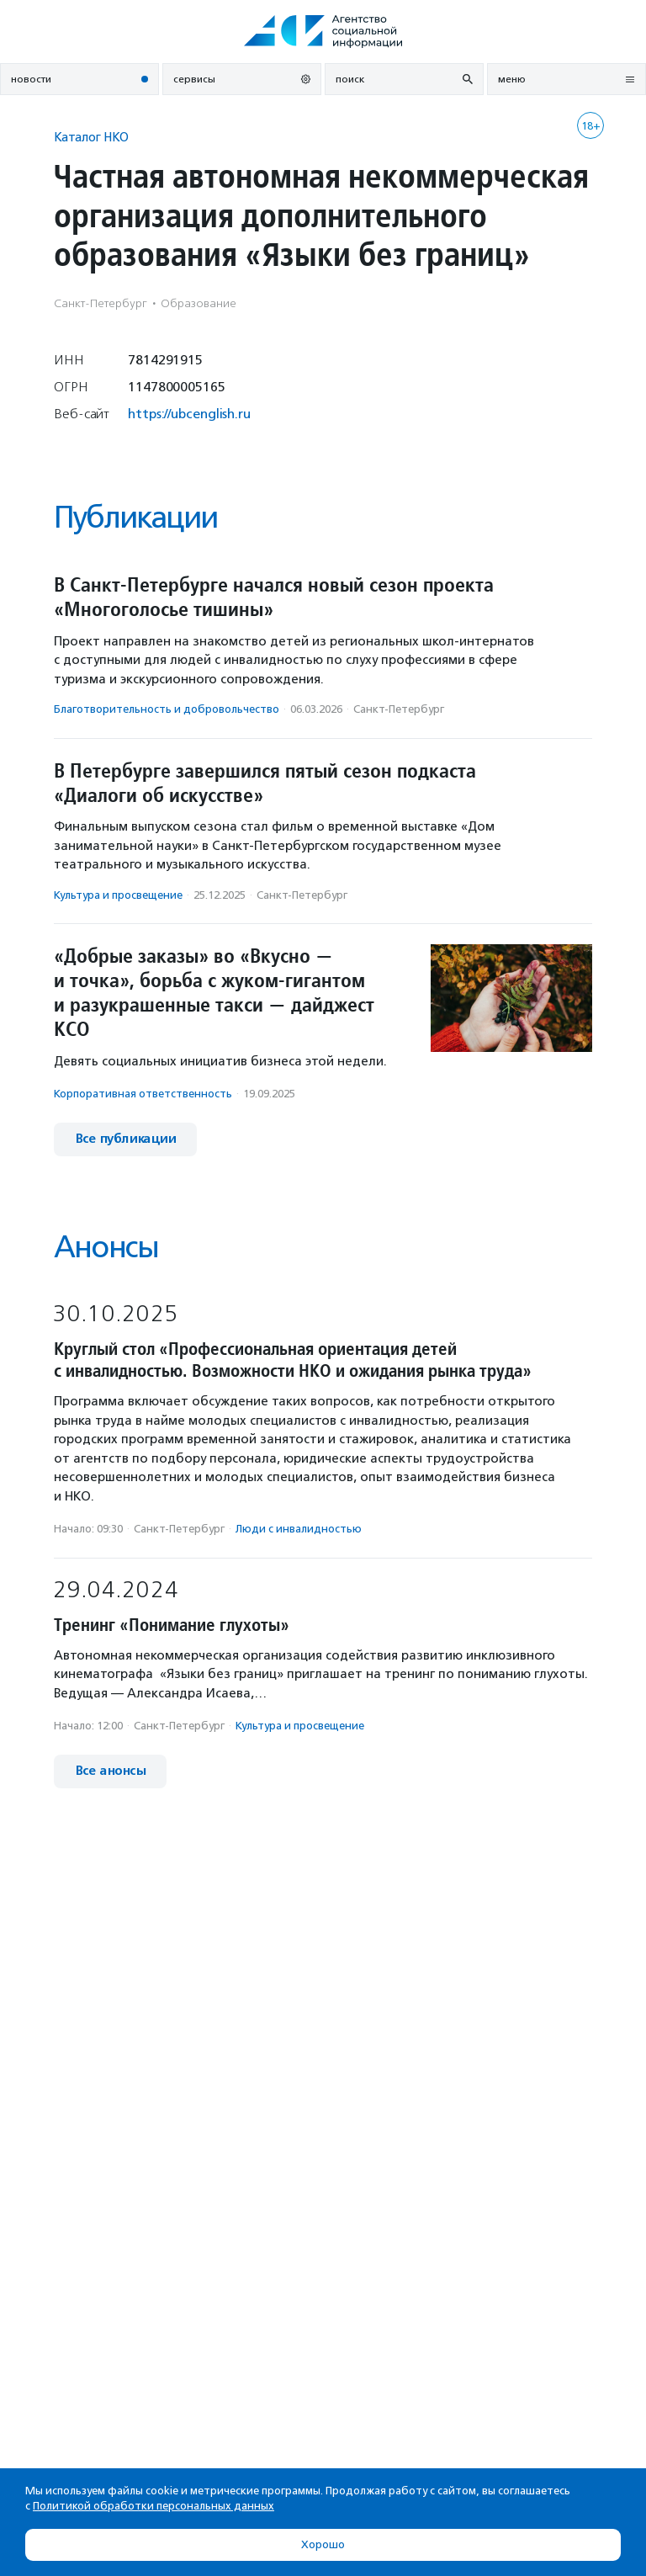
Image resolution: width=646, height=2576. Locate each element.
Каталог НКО (91, 137)
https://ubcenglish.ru (189, 414)
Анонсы (106, 1247)
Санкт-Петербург (398, 709)
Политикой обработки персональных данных (153, 2505)
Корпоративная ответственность (143, 1093)
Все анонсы (110, 1771)
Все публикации (125, 1139)
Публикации (135, 517)
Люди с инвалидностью (299, 1528)
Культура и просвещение (118, 895)
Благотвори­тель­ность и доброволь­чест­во (166, 709)
